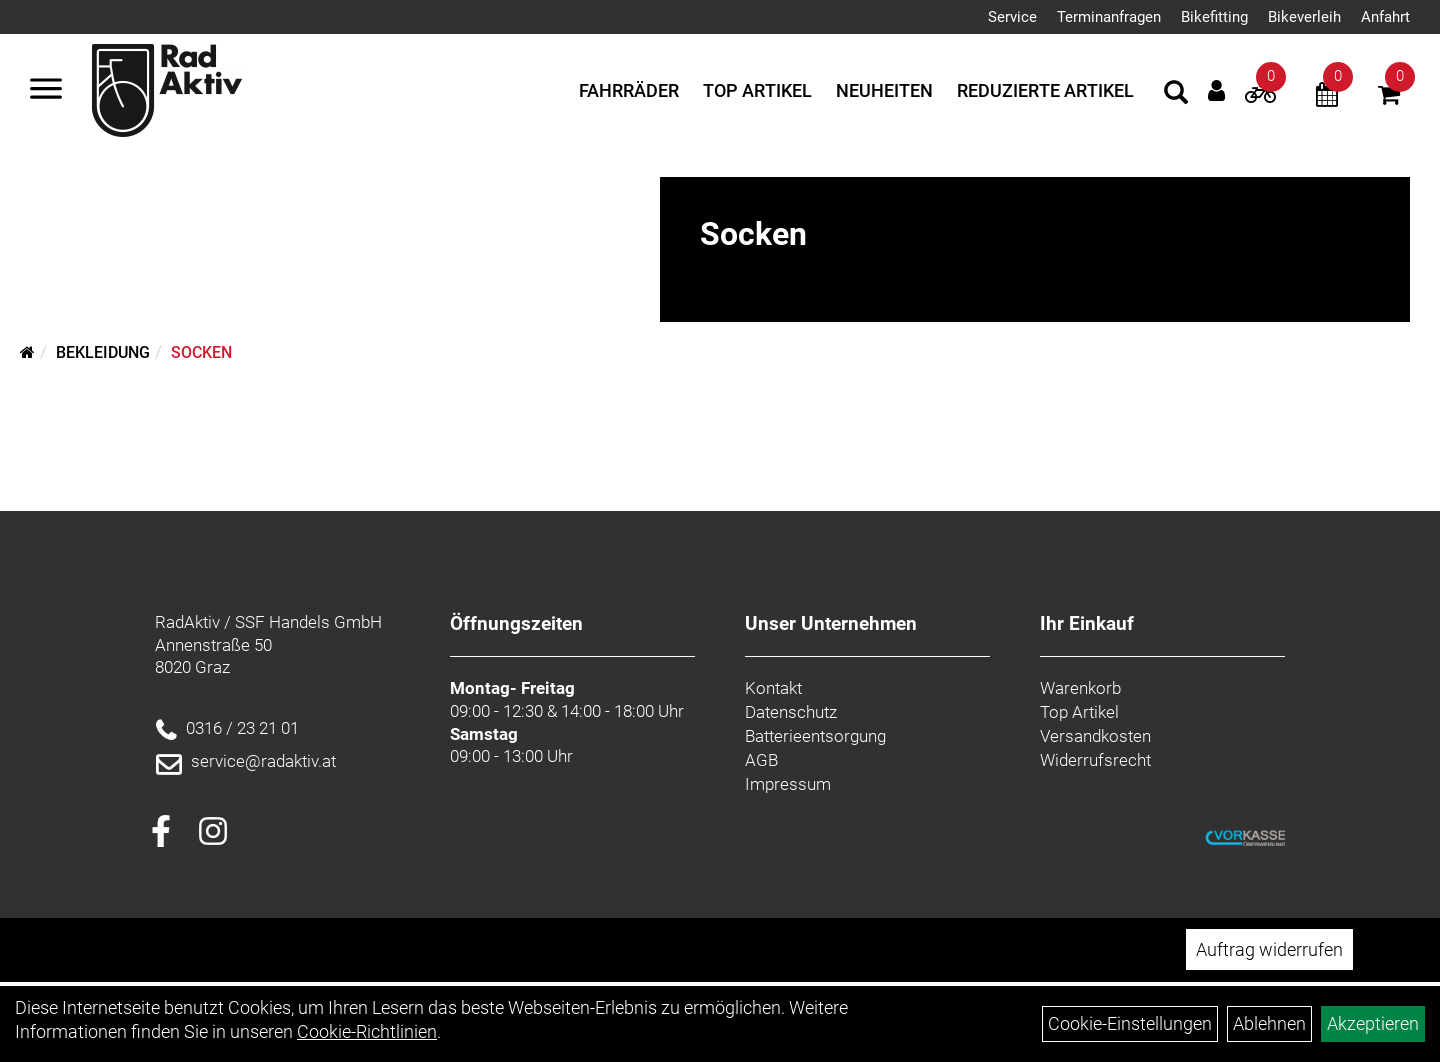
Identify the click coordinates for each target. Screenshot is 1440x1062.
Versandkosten (1095, 736)
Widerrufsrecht (1095, 760)
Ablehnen (1269, 1023)
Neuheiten (884, 90)
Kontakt (773, 688)
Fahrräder (629, 90)
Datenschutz (791, 712)
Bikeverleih (1304, 17)
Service (1012, 17)
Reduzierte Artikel (1045, 90)
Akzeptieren (1373, 1023)
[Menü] (46, 91)
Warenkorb (1080, 688)
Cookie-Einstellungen (1130, 1023)
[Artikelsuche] (1176, 95)
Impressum (788, 784)
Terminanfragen (1109, 17)
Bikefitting (1214, 17)
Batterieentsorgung (815, 736)
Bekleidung (103, 352)
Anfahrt (1385, 17)
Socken (201, 352)
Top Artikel (757, 90)
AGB (761, 760)
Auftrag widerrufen (1269, 949)
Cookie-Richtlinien (367, 1031)
